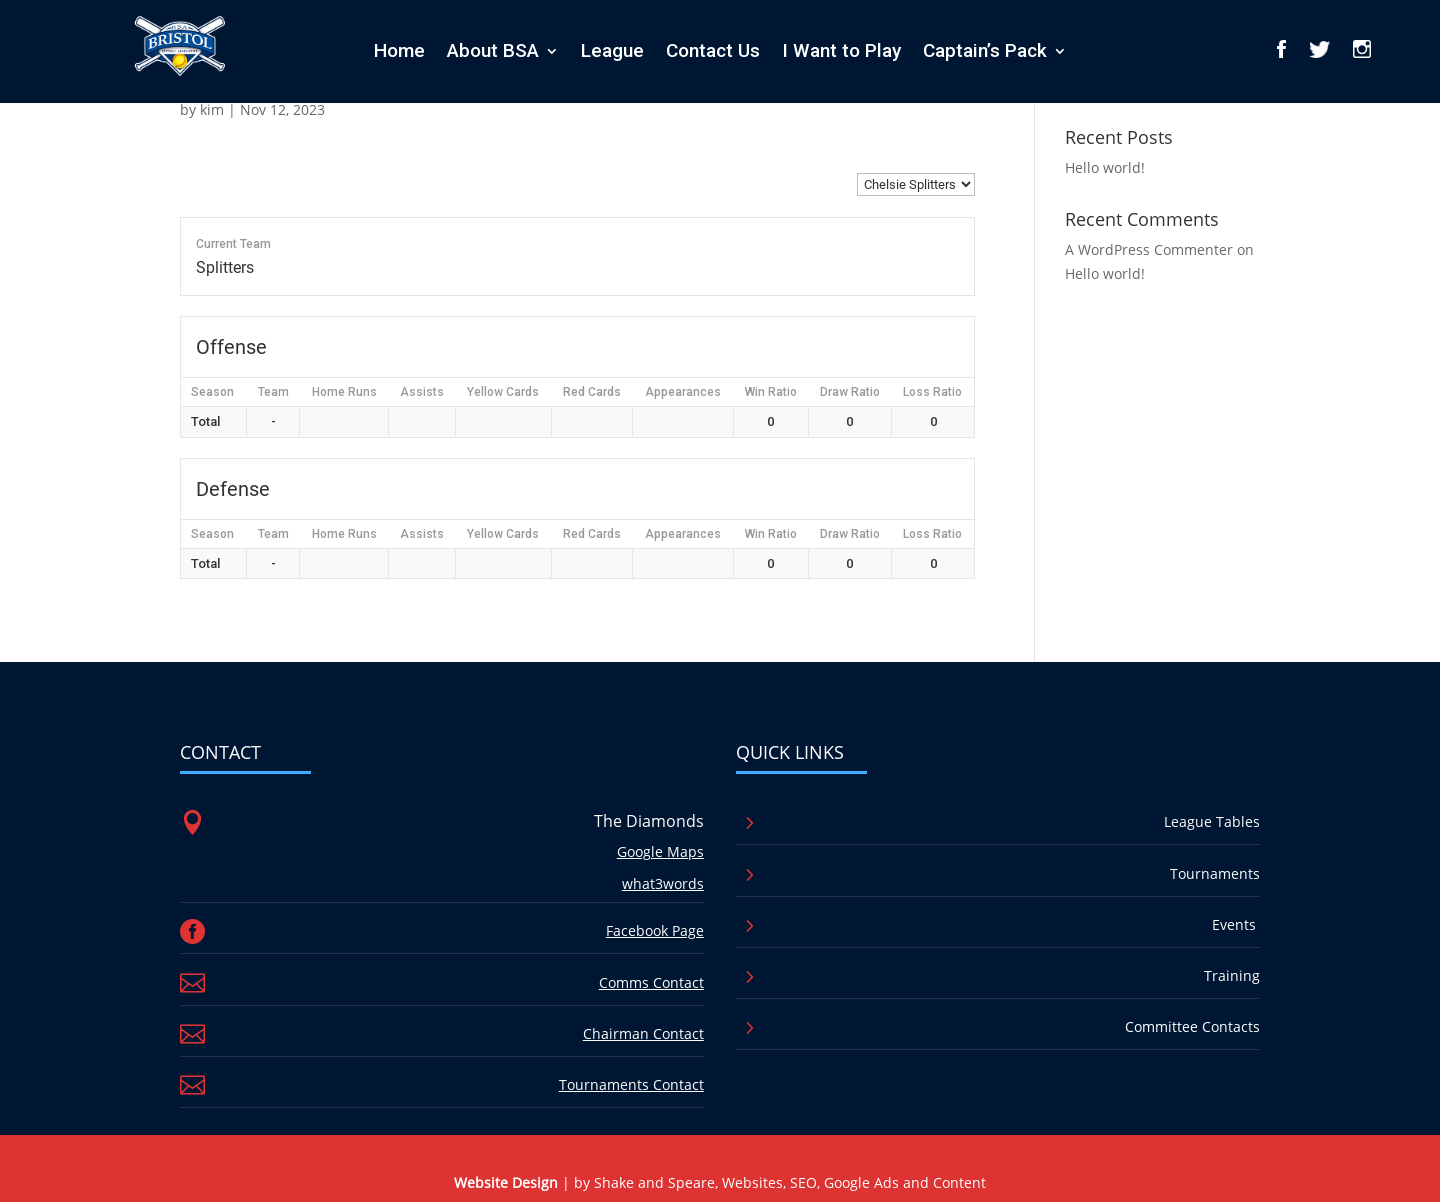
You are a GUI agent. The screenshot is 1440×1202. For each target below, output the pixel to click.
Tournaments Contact (631, 1084)
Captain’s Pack (985, 51)
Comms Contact (651, 982)
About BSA (493, 51)
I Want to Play (841, 51)
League (612, 51)
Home (399, 51)
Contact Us (713, 51)
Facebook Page (655, 930)
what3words (663, 883)
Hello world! (1105, 167)
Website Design (506, 1182)
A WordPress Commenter (1149, 249)
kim (212, 109)
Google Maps (660, 851)
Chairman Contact (643, 1033)
